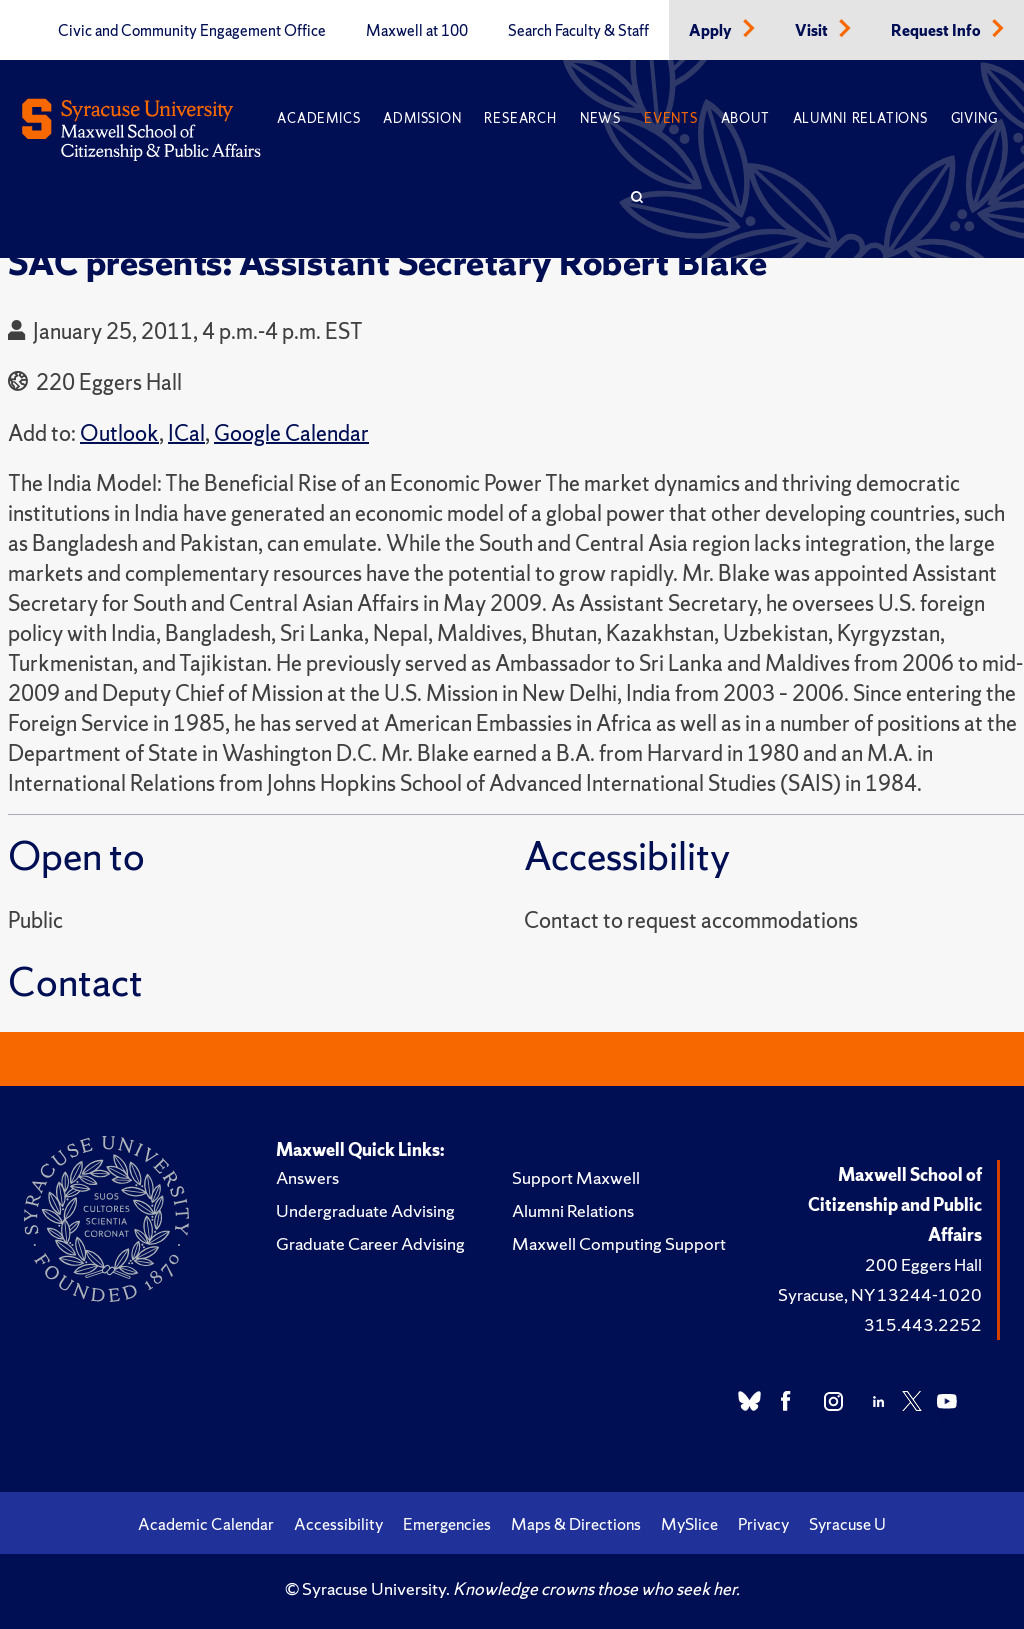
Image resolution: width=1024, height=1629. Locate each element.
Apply (712, 31)
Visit (813, 31)
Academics (318, 118)
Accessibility (338, 1524)
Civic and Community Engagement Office (192, 31)
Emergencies (447, 1524)
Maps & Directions (576, 1524)
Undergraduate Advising (365, 1210)
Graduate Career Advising (370, 1243)
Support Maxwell (576, 1177)
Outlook (119, 433)
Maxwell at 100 (417, 31)
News (600, 118)
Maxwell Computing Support (619, 1243)
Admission (422, 118)
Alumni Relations (860, 118)
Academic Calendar (206, 1524)
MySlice (689, 1524)
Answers (307, 1177)
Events (671, 118)
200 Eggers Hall (923, 1264)
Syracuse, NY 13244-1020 (880, 1294)
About (745, 118)
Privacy (763, 1524)
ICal (186, 433)
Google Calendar (291, 433)
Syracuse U (847, 1524)
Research (520, 118)
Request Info (937, 31)
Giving (974, 118)
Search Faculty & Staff (578, 31)
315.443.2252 (923, 1324)
